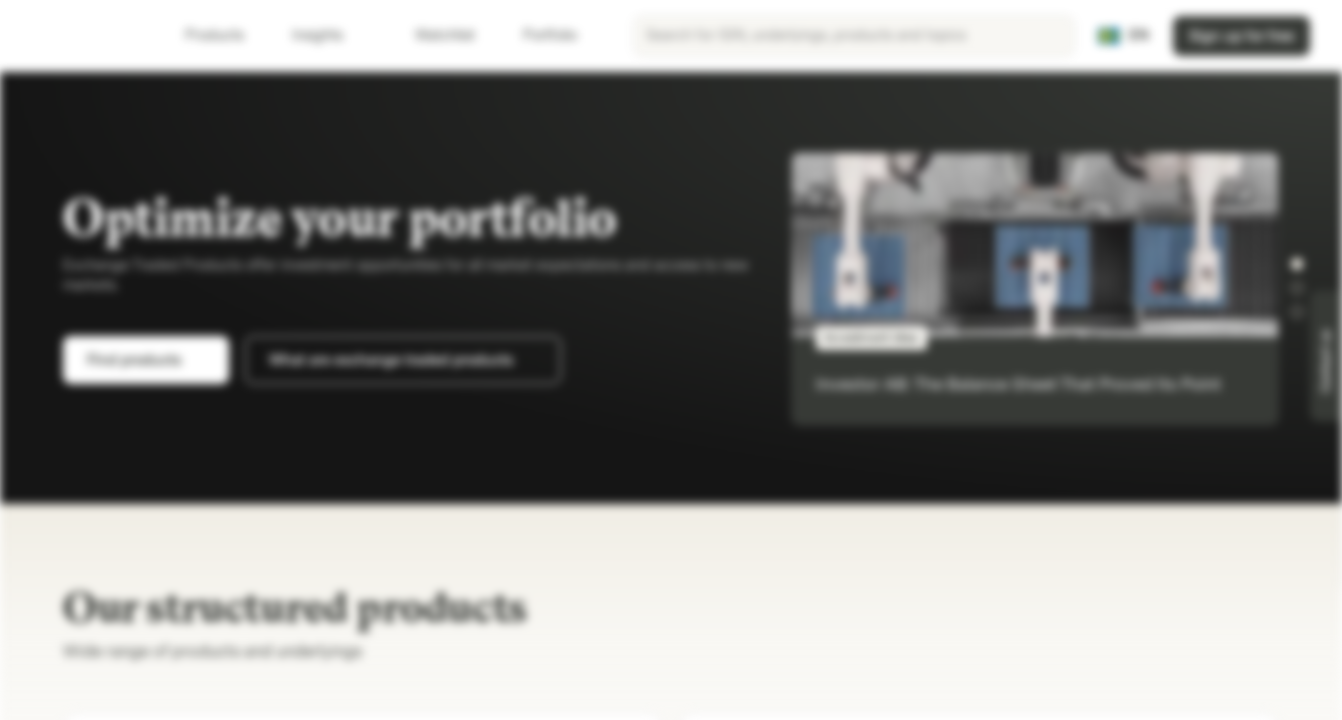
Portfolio (538, 35)
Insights (329, 35)
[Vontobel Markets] (86, 36)
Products (226, 35)
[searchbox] (854, 36)
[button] (1297, 264)
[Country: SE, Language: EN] (1123, 36)
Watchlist (433, 35)
